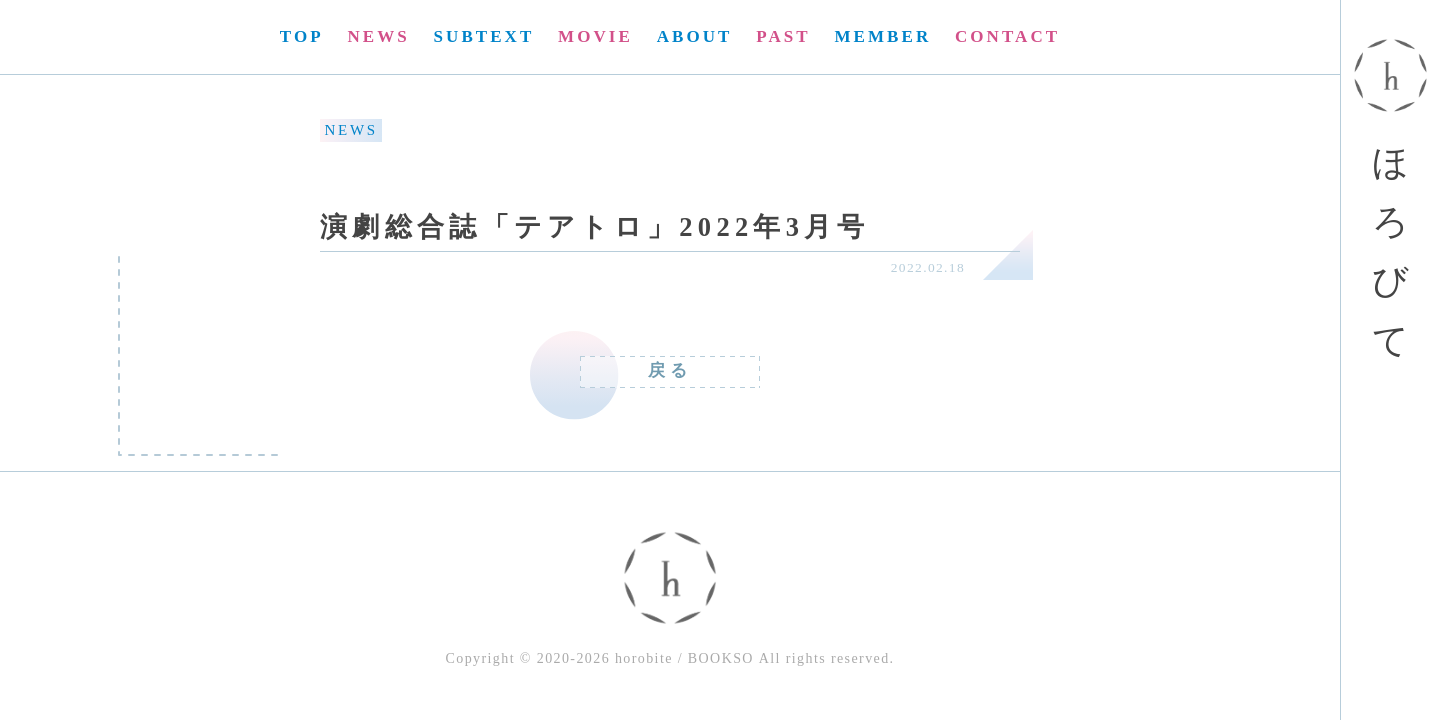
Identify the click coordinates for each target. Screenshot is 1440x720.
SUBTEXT (484, 36)
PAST (783, 36)
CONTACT (1007, 36)
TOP (302, 36)
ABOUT (695, 36)
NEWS (378, 36)
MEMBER (882, 36)
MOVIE (595, 36)
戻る (670, 370)
